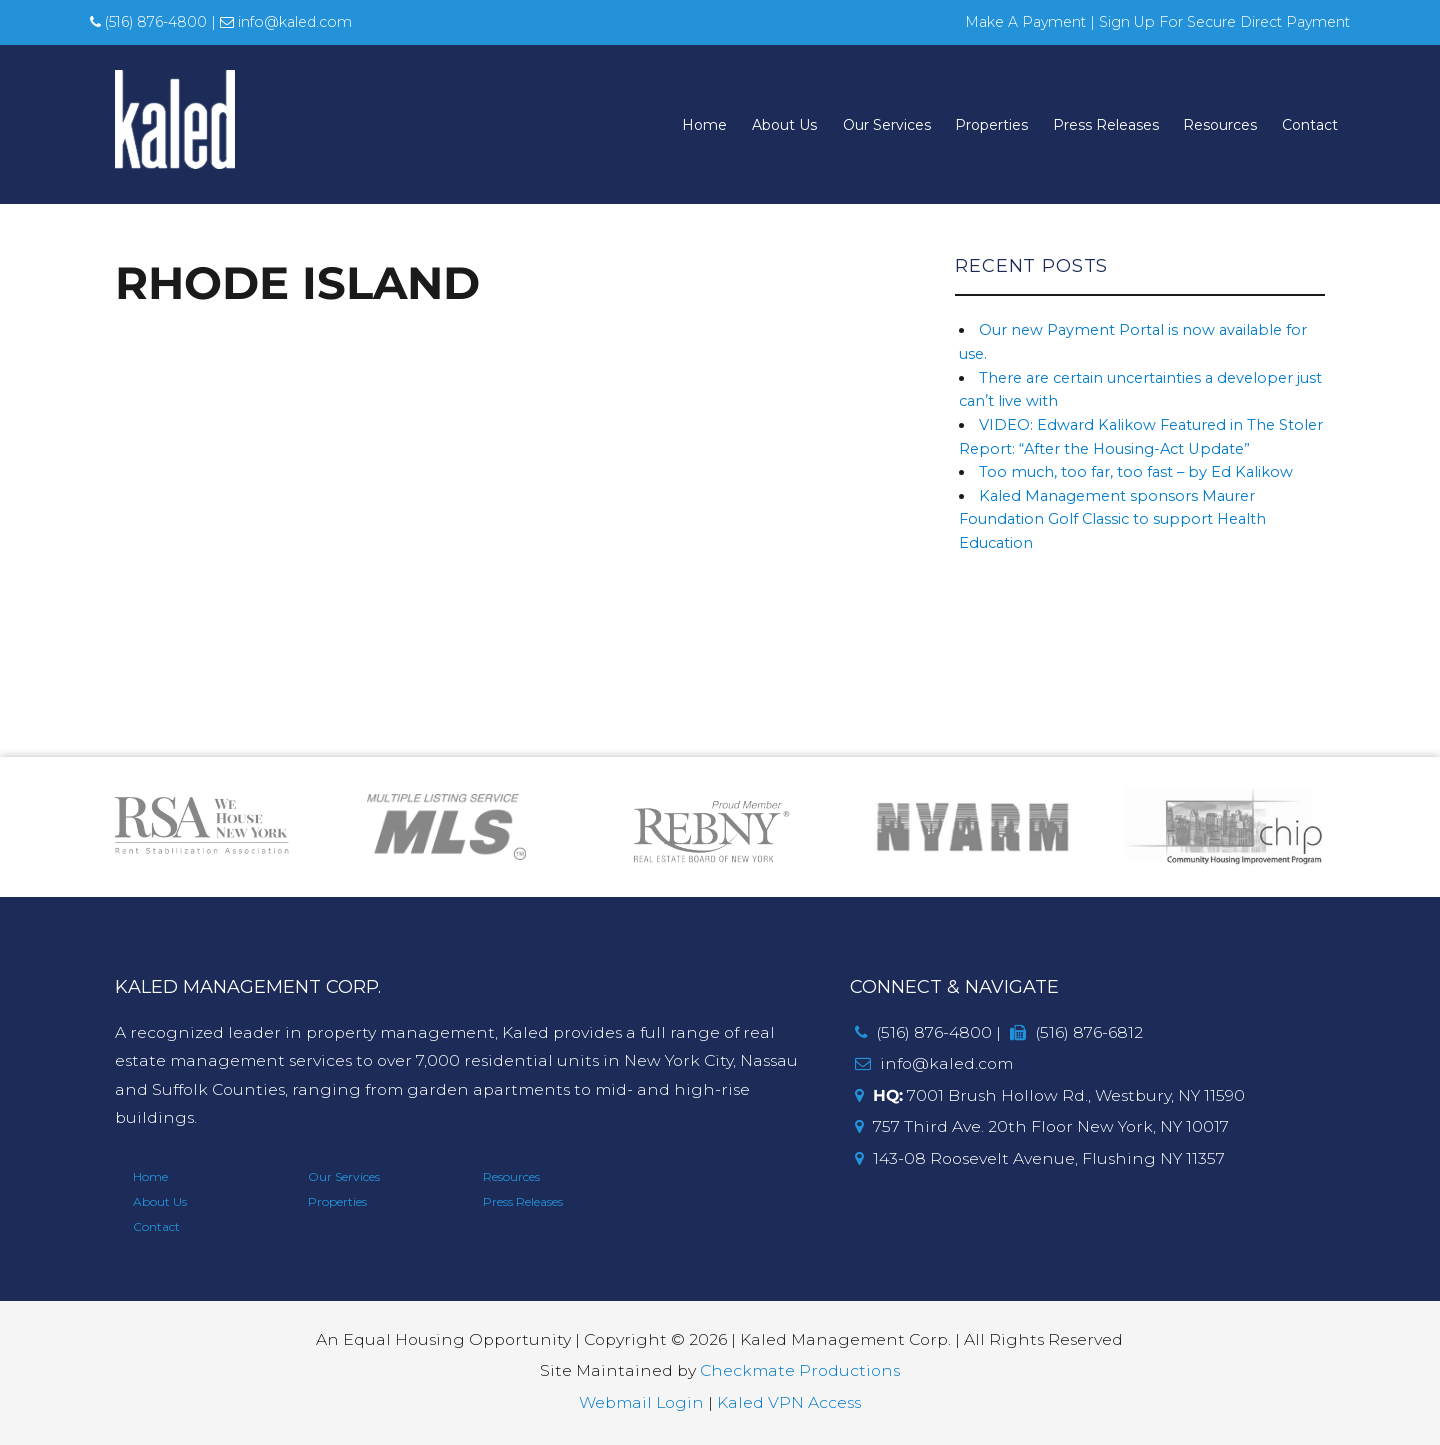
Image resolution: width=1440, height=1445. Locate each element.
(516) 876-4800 (148, 22)
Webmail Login (641, 1402)
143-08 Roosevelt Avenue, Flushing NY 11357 (1040, 1158)
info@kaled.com (286, 22)
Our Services (887, 124)
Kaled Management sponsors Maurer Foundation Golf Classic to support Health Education (1112, 519)
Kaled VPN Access (789, 1402)
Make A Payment (1025, 22)
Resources (1220, 124)
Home (704, 124)
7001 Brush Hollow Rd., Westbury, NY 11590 (1050, 1095)
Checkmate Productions (800, 1370)
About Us (784, 124)
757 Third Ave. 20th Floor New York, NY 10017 (1042, 1126)
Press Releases (1106, 124)
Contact (1310, 124)
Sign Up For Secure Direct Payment (1224, 22)
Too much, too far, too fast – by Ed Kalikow (1136, 472)
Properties (991, 124)
